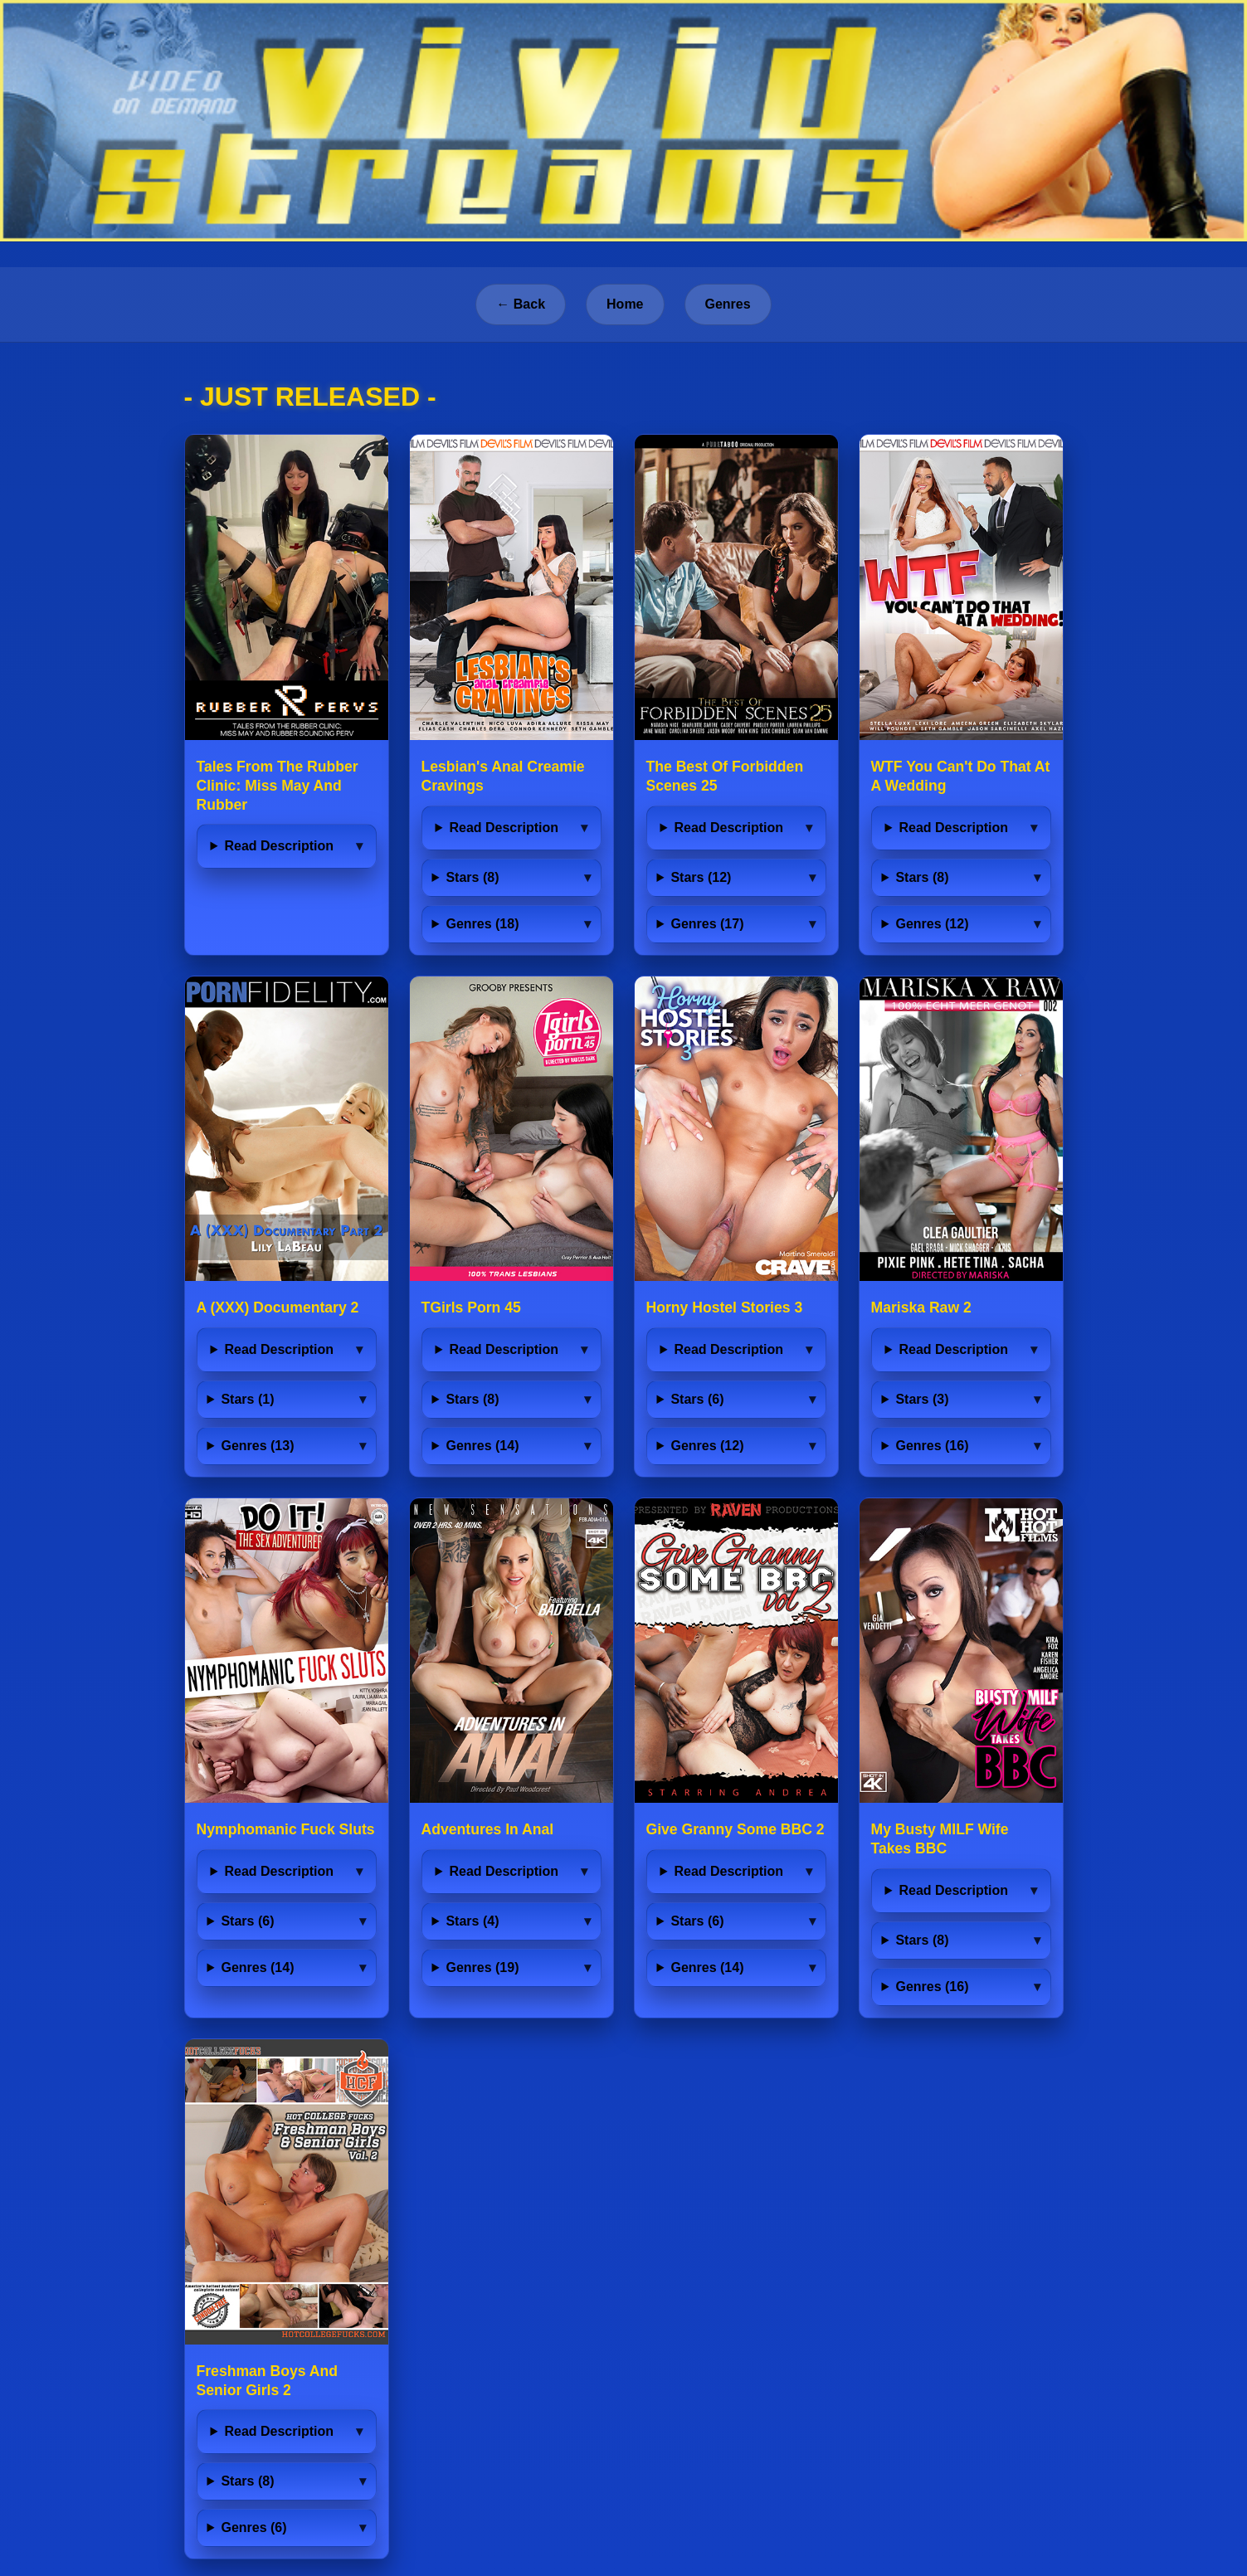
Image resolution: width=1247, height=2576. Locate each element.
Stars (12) (700, 877)
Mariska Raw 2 (921, 1307)
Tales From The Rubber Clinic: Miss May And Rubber (277, 785)
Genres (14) (482, 1446)
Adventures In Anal (487, 1829)
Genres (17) (706, 924)
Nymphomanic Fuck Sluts (286, 1829)
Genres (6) (253, 2527)
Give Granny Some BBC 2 (735, 1829)
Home (624, 304)
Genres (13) (257, 1446)
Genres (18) (482, 924)
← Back (520, 304)
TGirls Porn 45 (471, 1307)
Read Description (279, 846)
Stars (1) (247, 1399)
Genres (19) (482, 1967)
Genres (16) (931, 1446)
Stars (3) (921, 1399)
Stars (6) (696, 1399)
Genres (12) (931, 924)
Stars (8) (472, 877)
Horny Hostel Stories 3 (724, 1307)
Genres (728, 304)
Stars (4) (472, 1921)
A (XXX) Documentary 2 (278, 1307)
